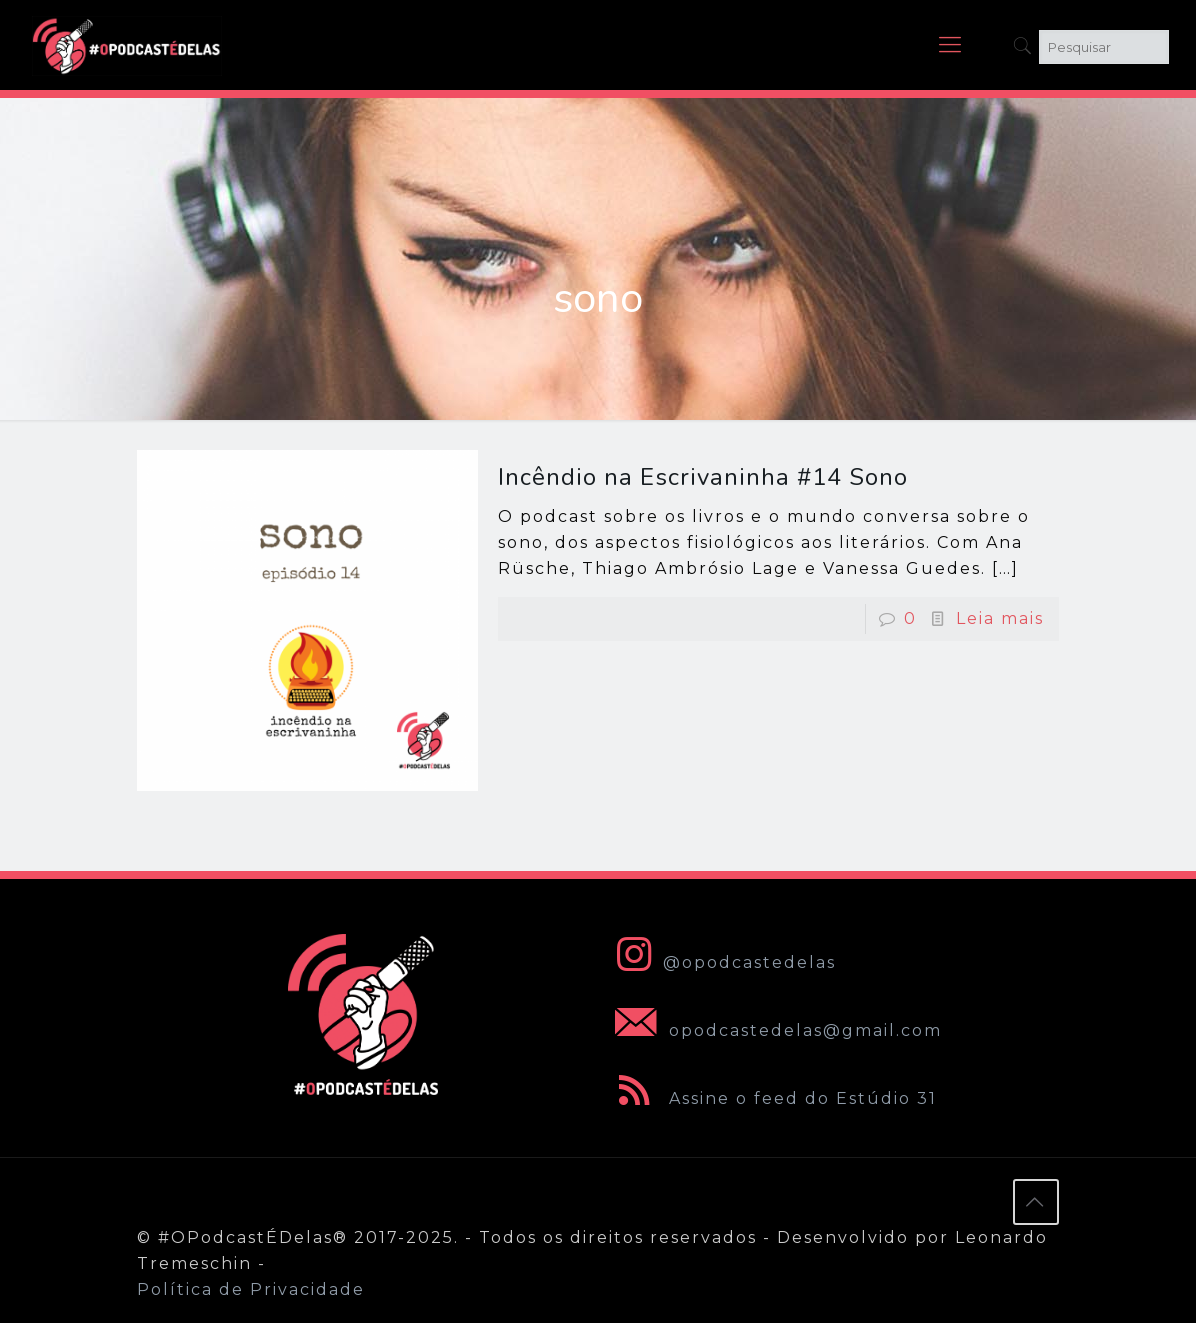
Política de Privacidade (251, 1289)
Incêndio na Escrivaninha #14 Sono (703, 477)
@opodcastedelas (721, 962)
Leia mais (1000, 618)
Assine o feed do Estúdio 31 (772, 1098)
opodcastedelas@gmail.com (774, 1030)
